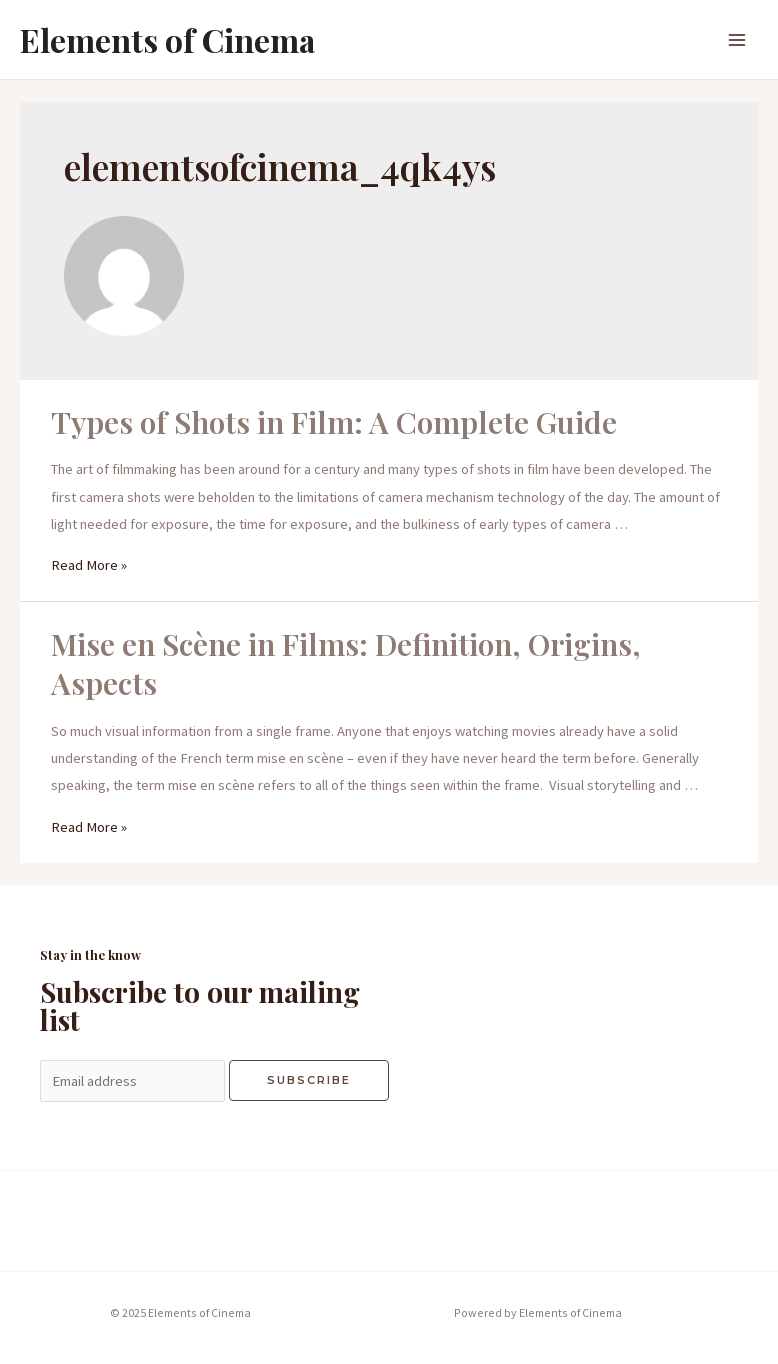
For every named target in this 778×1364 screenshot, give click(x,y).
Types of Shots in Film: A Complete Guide (334, 422)
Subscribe (309, 1080)
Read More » (89, 565)
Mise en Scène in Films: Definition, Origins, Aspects (346, 663)
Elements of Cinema (167, 39)
